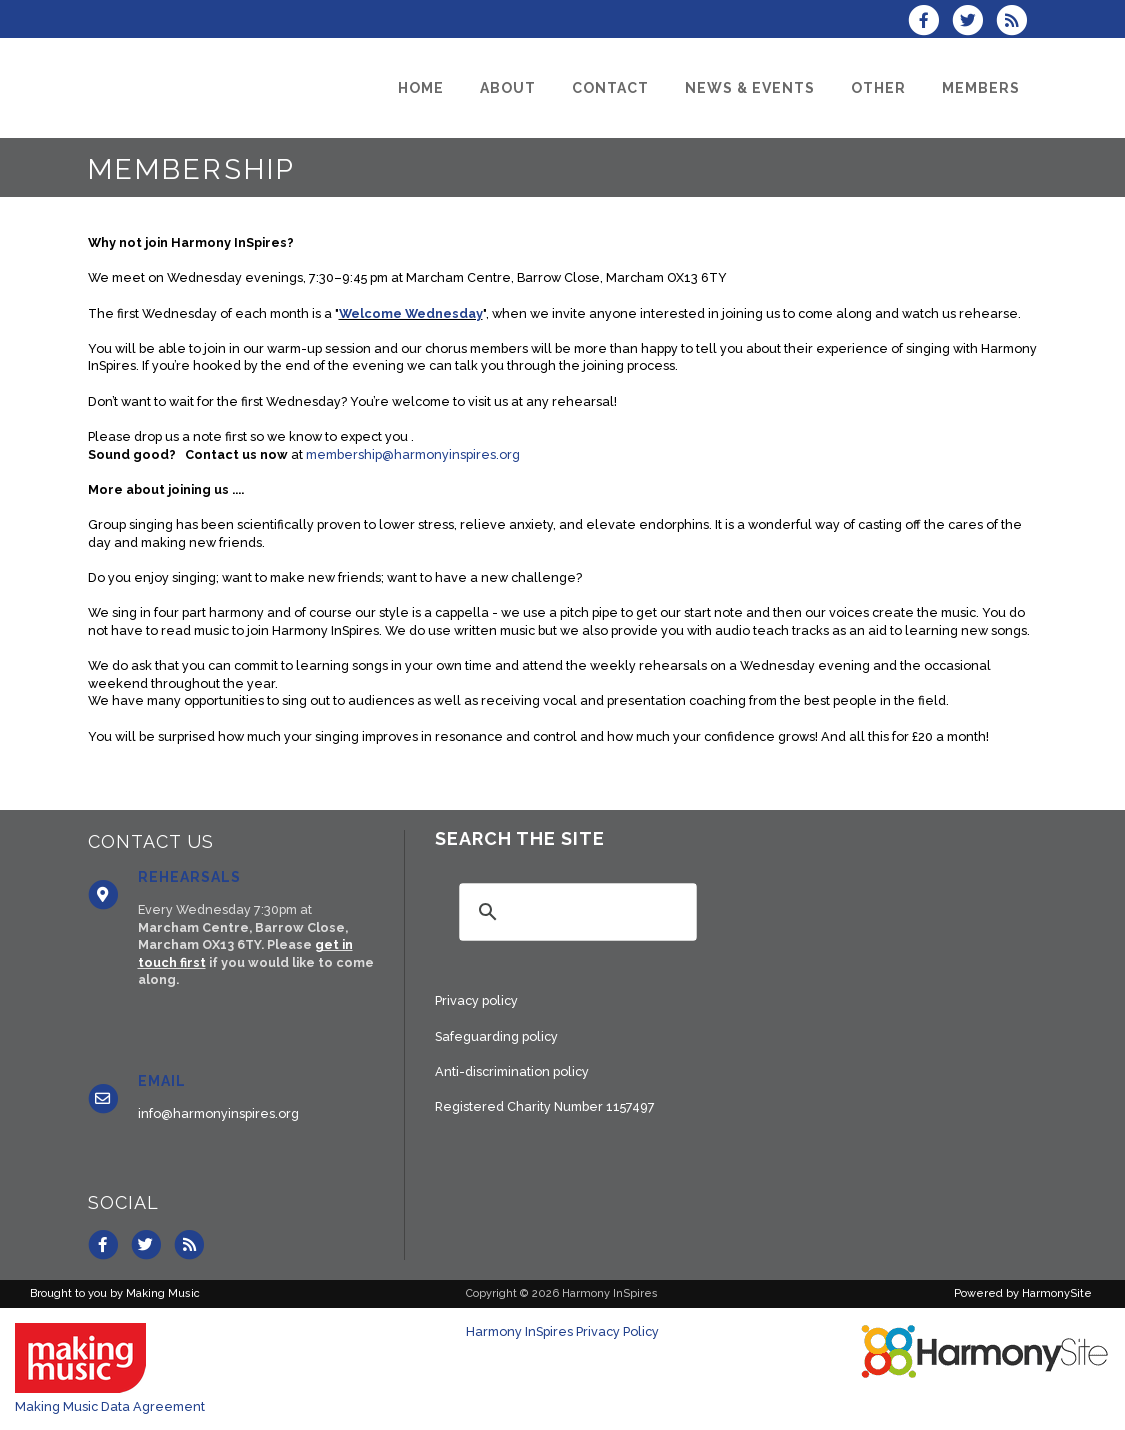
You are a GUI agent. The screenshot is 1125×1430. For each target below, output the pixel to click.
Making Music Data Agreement (110, 1406)
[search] (575, 911)
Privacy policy (476, 1000)
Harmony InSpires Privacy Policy (562, 1331)
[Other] (878, 88)
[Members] (981, 88)
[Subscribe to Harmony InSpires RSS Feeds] (1016, 22)
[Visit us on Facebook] (930, 22)
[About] (508, 88)
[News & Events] (750, 88)
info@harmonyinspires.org (218, 1113)
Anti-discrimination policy (512, 1071)
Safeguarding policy (496, 1036)
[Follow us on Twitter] (974, 22)
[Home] (421, 88)
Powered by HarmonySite (1023, 1293)
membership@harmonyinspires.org (413, 454)
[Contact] (610, 88)
